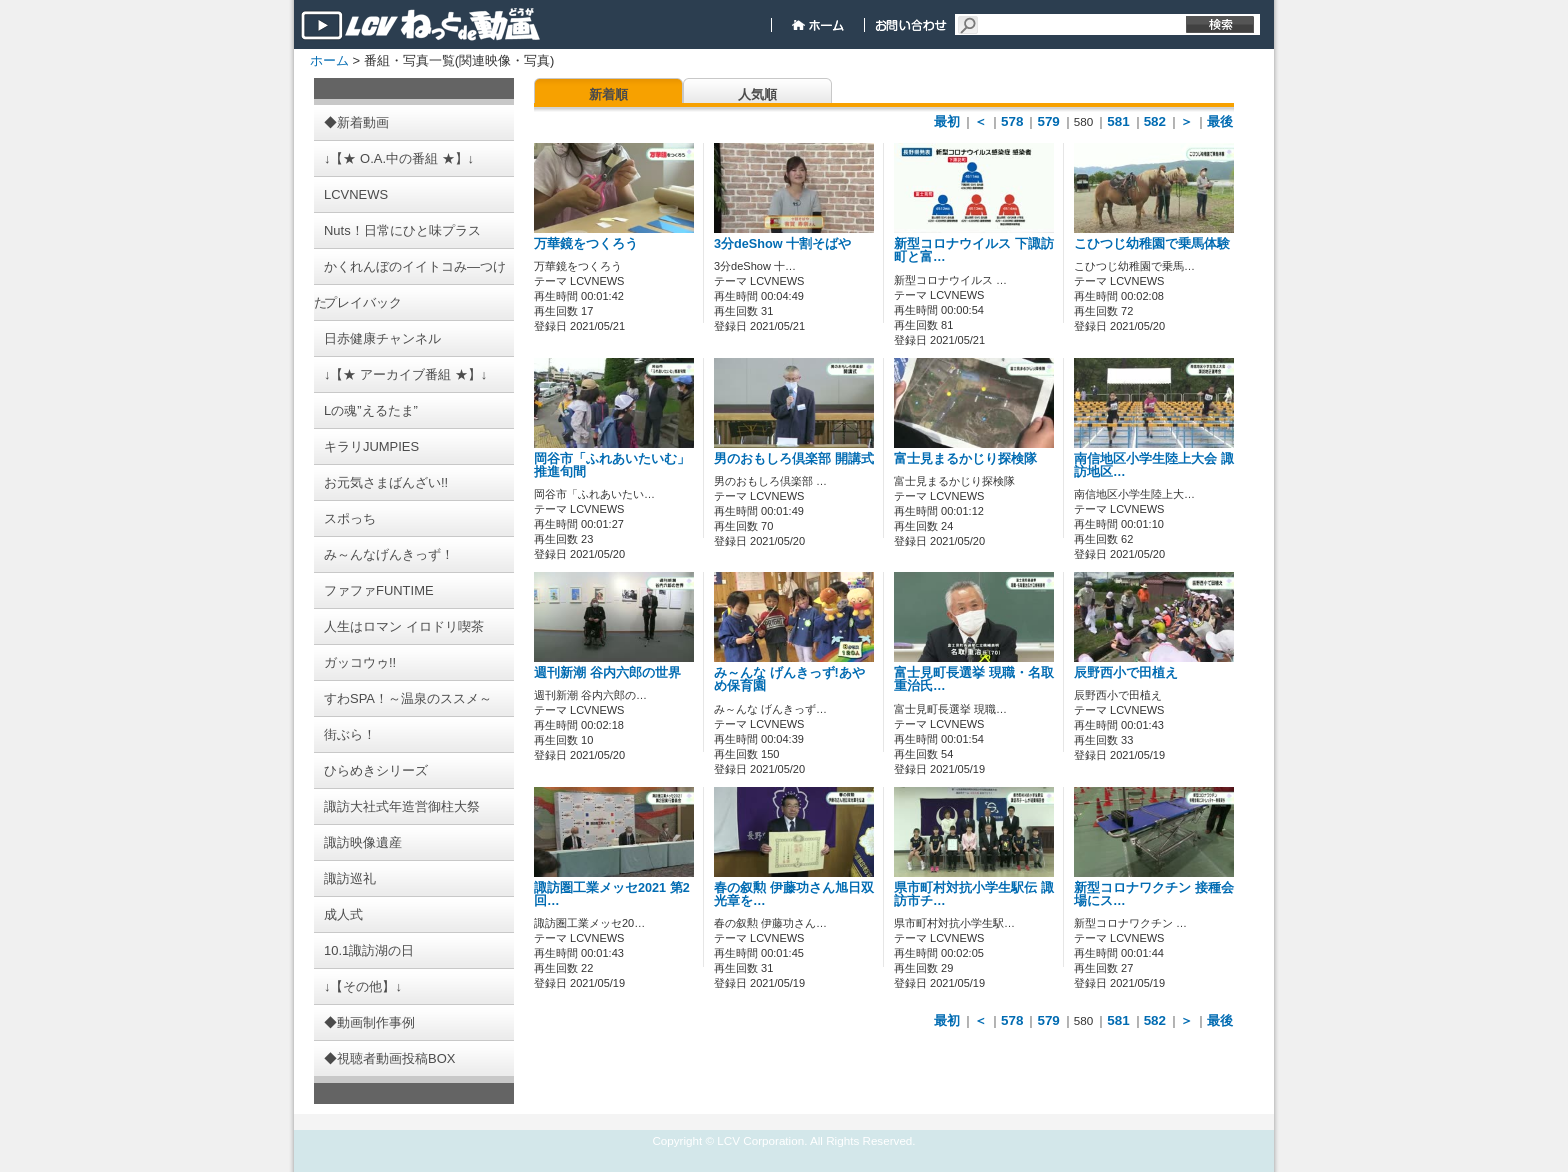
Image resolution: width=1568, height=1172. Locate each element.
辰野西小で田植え (1126, 673)
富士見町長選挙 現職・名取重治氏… (974, 679)
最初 (947, 121)
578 (1012, 121)
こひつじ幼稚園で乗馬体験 (1152, 244)
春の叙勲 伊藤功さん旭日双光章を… (794, 894)
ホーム (329, 60)
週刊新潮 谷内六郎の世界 (607, 673)
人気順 (757, 94)
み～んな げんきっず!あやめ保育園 (789, 679)
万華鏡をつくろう (586, 244)
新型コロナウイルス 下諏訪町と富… (974, 250)
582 (1155, 121)
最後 (1220, 121)
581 (1118, 121)
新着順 (608, 94)
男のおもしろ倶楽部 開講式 (794, 459)
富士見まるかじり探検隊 (965, 459)
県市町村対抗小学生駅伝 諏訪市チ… (974, 894)
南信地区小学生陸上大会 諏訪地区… (1154, 465)
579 (1048, 121)
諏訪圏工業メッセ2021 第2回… (612, 894)
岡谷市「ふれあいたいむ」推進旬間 (612, 465)
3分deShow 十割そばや (782, 244)
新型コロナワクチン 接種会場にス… (1154, 894)
